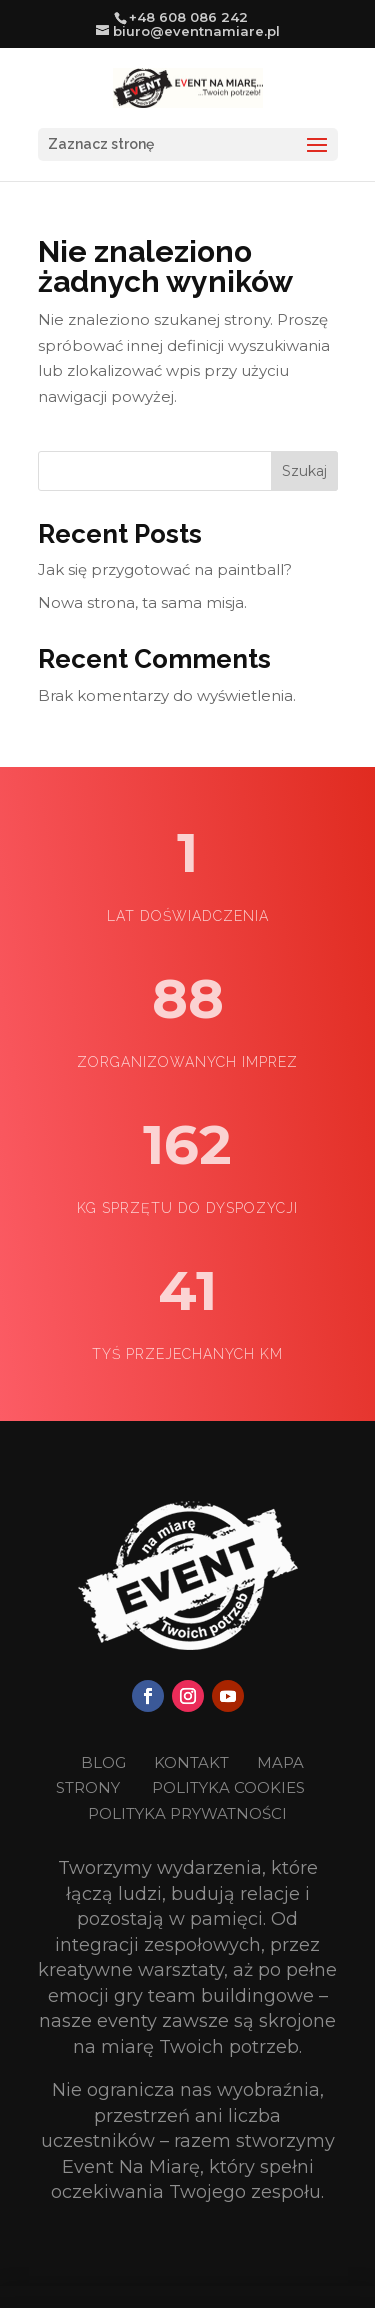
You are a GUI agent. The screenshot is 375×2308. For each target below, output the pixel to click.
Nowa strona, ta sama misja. (142, 602)
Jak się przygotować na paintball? (165, 569)
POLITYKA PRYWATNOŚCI (187, 1813)
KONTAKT (193, 1762)
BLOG (105, 1762)
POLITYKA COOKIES (228, 1787)
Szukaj (304, 471)
